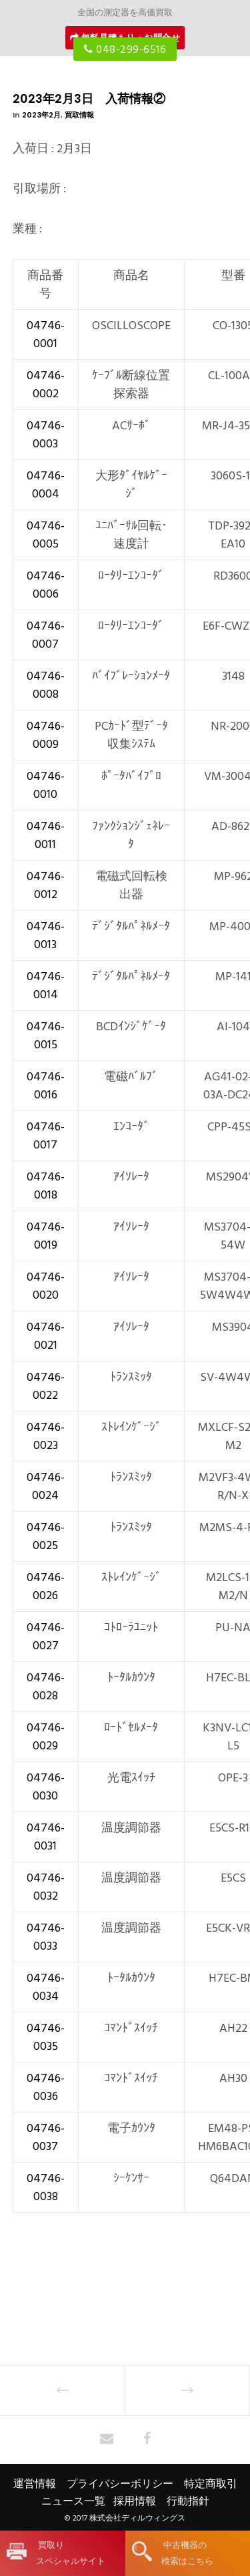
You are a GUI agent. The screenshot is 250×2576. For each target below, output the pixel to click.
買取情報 (79, 115)
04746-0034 (46, 1987)
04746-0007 (46, 635)
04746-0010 (46, 785)
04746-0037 (46, 2137)
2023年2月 (41, 115)
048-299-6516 (125, 49)
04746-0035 (46, 2037)
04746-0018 (46, 1186)
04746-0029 (46, 1736)
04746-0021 (46, 1336)
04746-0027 (46, 1636)
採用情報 (134, 2501)
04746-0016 (46, 1085)
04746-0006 (46, 585)
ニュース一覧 (73, 2501)
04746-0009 (46, 735)
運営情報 (34, 2484)
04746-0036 (46, 2087)
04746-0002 (46, 384)
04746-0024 (46, 1486)
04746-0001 (46, 334)
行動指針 (188, 2501)
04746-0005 (46, 535)
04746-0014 (46, 985)
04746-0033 (46, 1937)
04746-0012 (46, 885)
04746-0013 (46, 935)
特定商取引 (210, 2484)
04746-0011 (46, 835)
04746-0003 (46, 434)
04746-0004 (46, 484)
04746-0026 (46, 1586)
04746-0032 (46, 1887)
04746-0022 (46, 1386)
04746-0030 (46, 1786)
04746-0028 (46, 1686)
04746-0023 (46, 1436)
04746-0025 (46, 1536)
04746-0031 (46, 1837)
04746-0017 (46, 1135)
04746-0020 (46, 1286)
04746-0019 (46, 1236)
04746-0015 (46, 1035)
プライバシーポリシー (120, 2484)
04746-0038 (46, 2187)
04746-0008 (46, 685)
